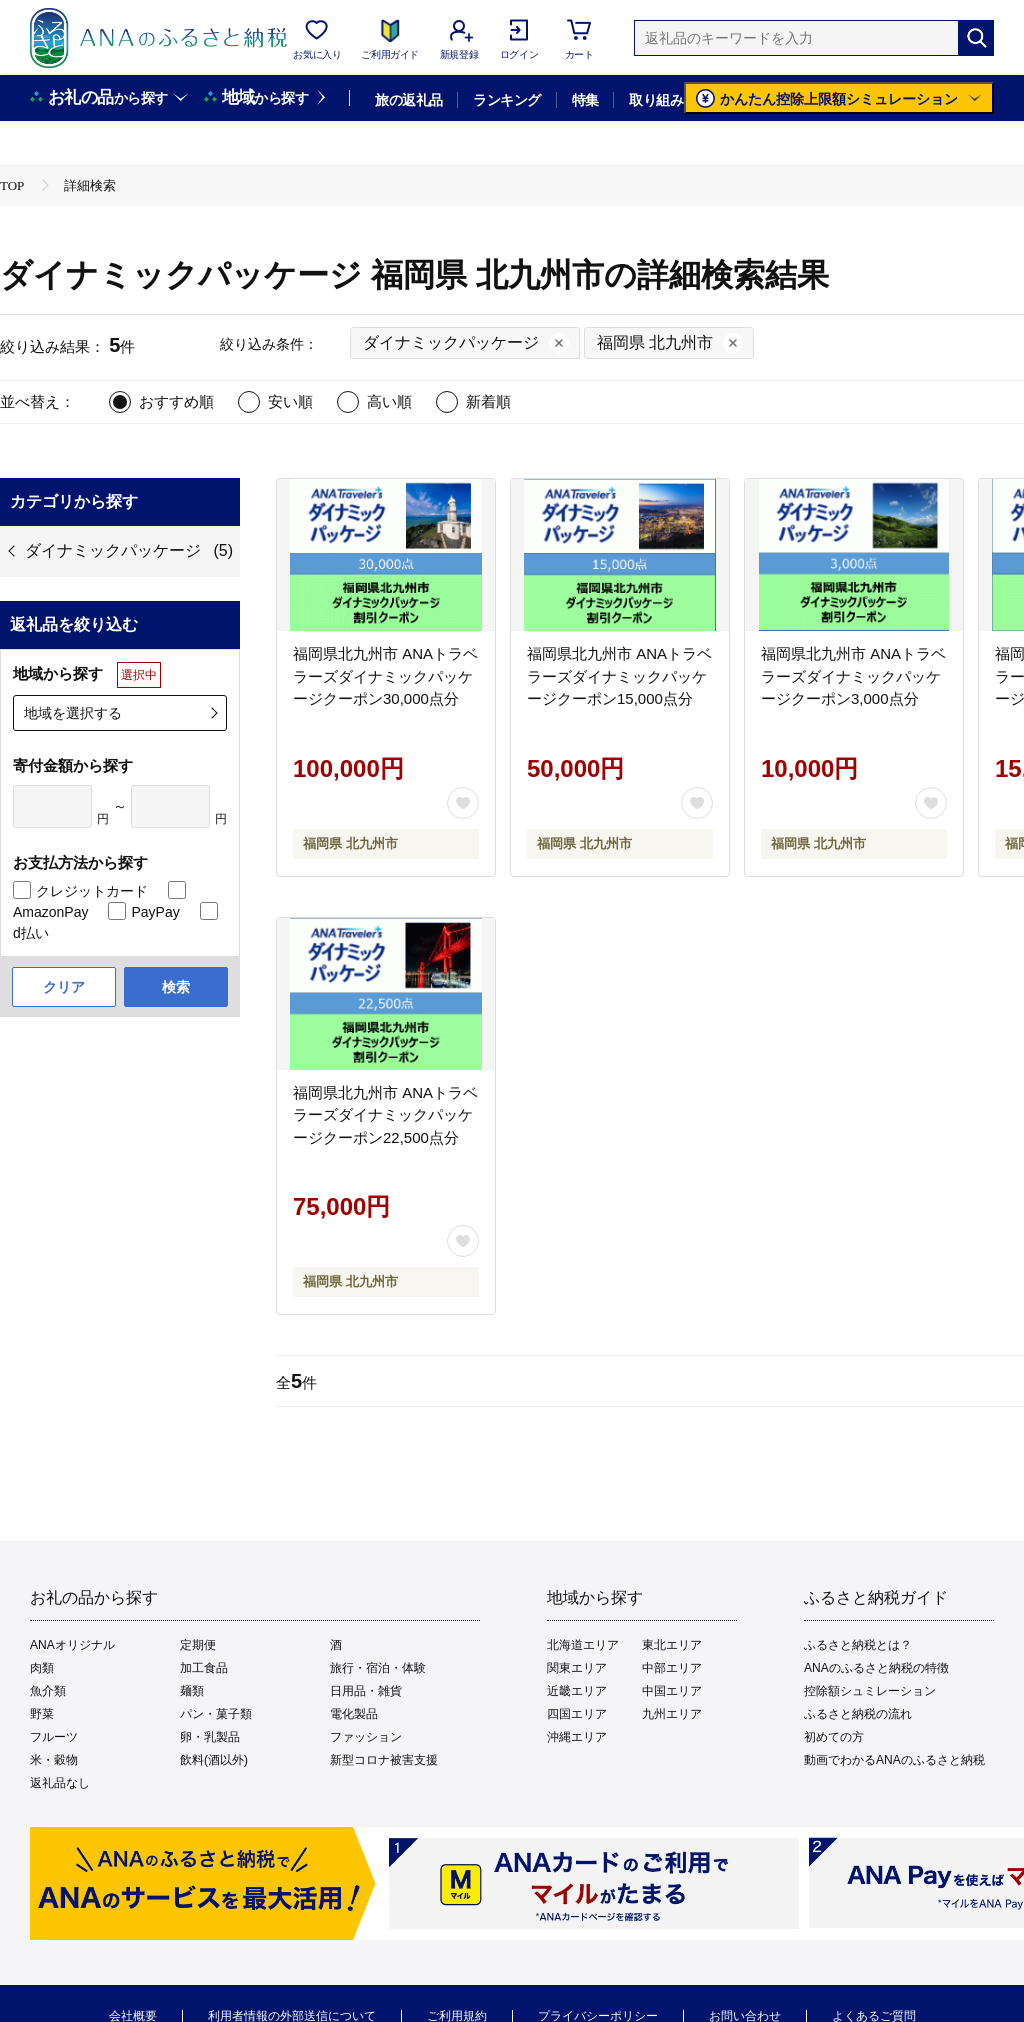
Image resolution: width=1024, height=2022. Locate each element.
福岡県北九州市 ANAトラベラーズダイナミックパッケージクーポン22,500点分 (385, 1115)
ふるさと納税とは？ (858, 1645)
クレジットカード (92, 891)
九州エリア (672, 1714)
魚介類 (48, 1691)
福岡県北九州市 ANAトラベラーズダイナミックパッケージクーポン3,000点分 (853, 676)
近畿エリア (577, 1691)
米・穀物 (54, 1760)
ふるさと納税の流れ (858, 1714)
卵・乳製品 (210, 1737)
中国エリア (672, 1691)
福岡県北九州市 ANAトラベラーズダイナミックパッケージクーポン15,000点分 (619, 676)
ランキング (506, 100)
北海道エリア (583, 1645)
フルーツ (54, 1737)
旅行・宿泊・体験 (378, 1668)
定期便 (198, 1645)
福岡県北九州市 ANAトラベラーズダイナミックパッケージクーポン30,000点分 (385, 676)
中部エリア (672, 1668)
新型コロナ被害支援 (384, 1760)
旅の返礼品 (408, 100)
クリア (64, 987)
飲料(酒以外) (214, 1760)
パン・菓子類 (216, 1714)
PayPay (155, 912)
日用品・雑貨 (366, 1691)
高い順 (389, 401)
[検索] (976, 38)
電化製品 (354, 1714)
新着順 (488, 401)
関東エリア (577, 1668)
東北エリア (672, 1645)
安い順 (290, 401)
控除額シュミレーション (870, 1691)
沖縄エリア (577, 1737)
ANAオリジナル (72, 1645)
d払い (31, 933)
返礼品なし (60, 1783)
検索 (176, 987)
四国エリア (577, 1714)
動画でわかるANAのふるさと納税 (894, 1760)
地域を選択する (73, 713)
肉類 (42, 1668)
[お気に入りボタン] (463, 803)
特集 (585, 100)
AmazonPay (50, 912)
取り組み (656, 100)
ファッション (366, 1737)
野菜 (42, 1714)
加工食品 (204, 1668)
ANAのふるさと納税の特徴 (876, 1668)
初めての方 (834, 1737)
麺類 (192, 1691)
